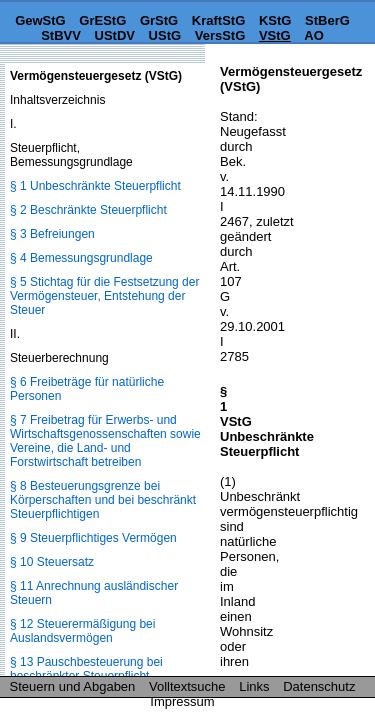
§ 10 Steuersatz (52, 562)
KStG (275, 20)
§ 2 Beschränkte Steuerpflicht (88, 210)
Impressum (182, 701)
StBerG (327, 20)
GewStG (40, 20)
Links (254, 686)
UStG (165, 35)
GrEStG (102, 20)
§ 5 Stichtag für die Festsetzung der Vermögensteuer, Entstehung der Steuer (104, 296)
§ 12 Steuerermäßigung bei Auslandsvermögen (82, 631)
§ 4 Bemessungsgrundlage (81, 258)
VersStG (220, 35)
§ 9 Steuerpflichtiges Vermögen (93, 538)
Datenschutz (319, 686)
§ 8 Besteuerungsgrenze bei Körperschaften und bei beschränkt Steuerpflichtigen (103, 500)
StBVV (61, 35)
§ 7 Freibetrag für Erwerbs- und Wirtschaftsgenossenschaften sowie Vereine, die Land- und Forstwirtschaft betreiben (105, 441)
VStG (275, 35)
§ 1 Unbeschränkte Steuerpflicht (95, 186)
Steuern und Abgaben (73, 686)
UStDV (115, 35)
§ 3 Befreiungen (52, 234)
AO (314, 35)
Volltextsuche (187, 686)
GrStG (159, 20)
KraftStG (218, 20)
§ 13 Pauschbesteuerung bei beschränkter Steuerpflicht (86, 669)
